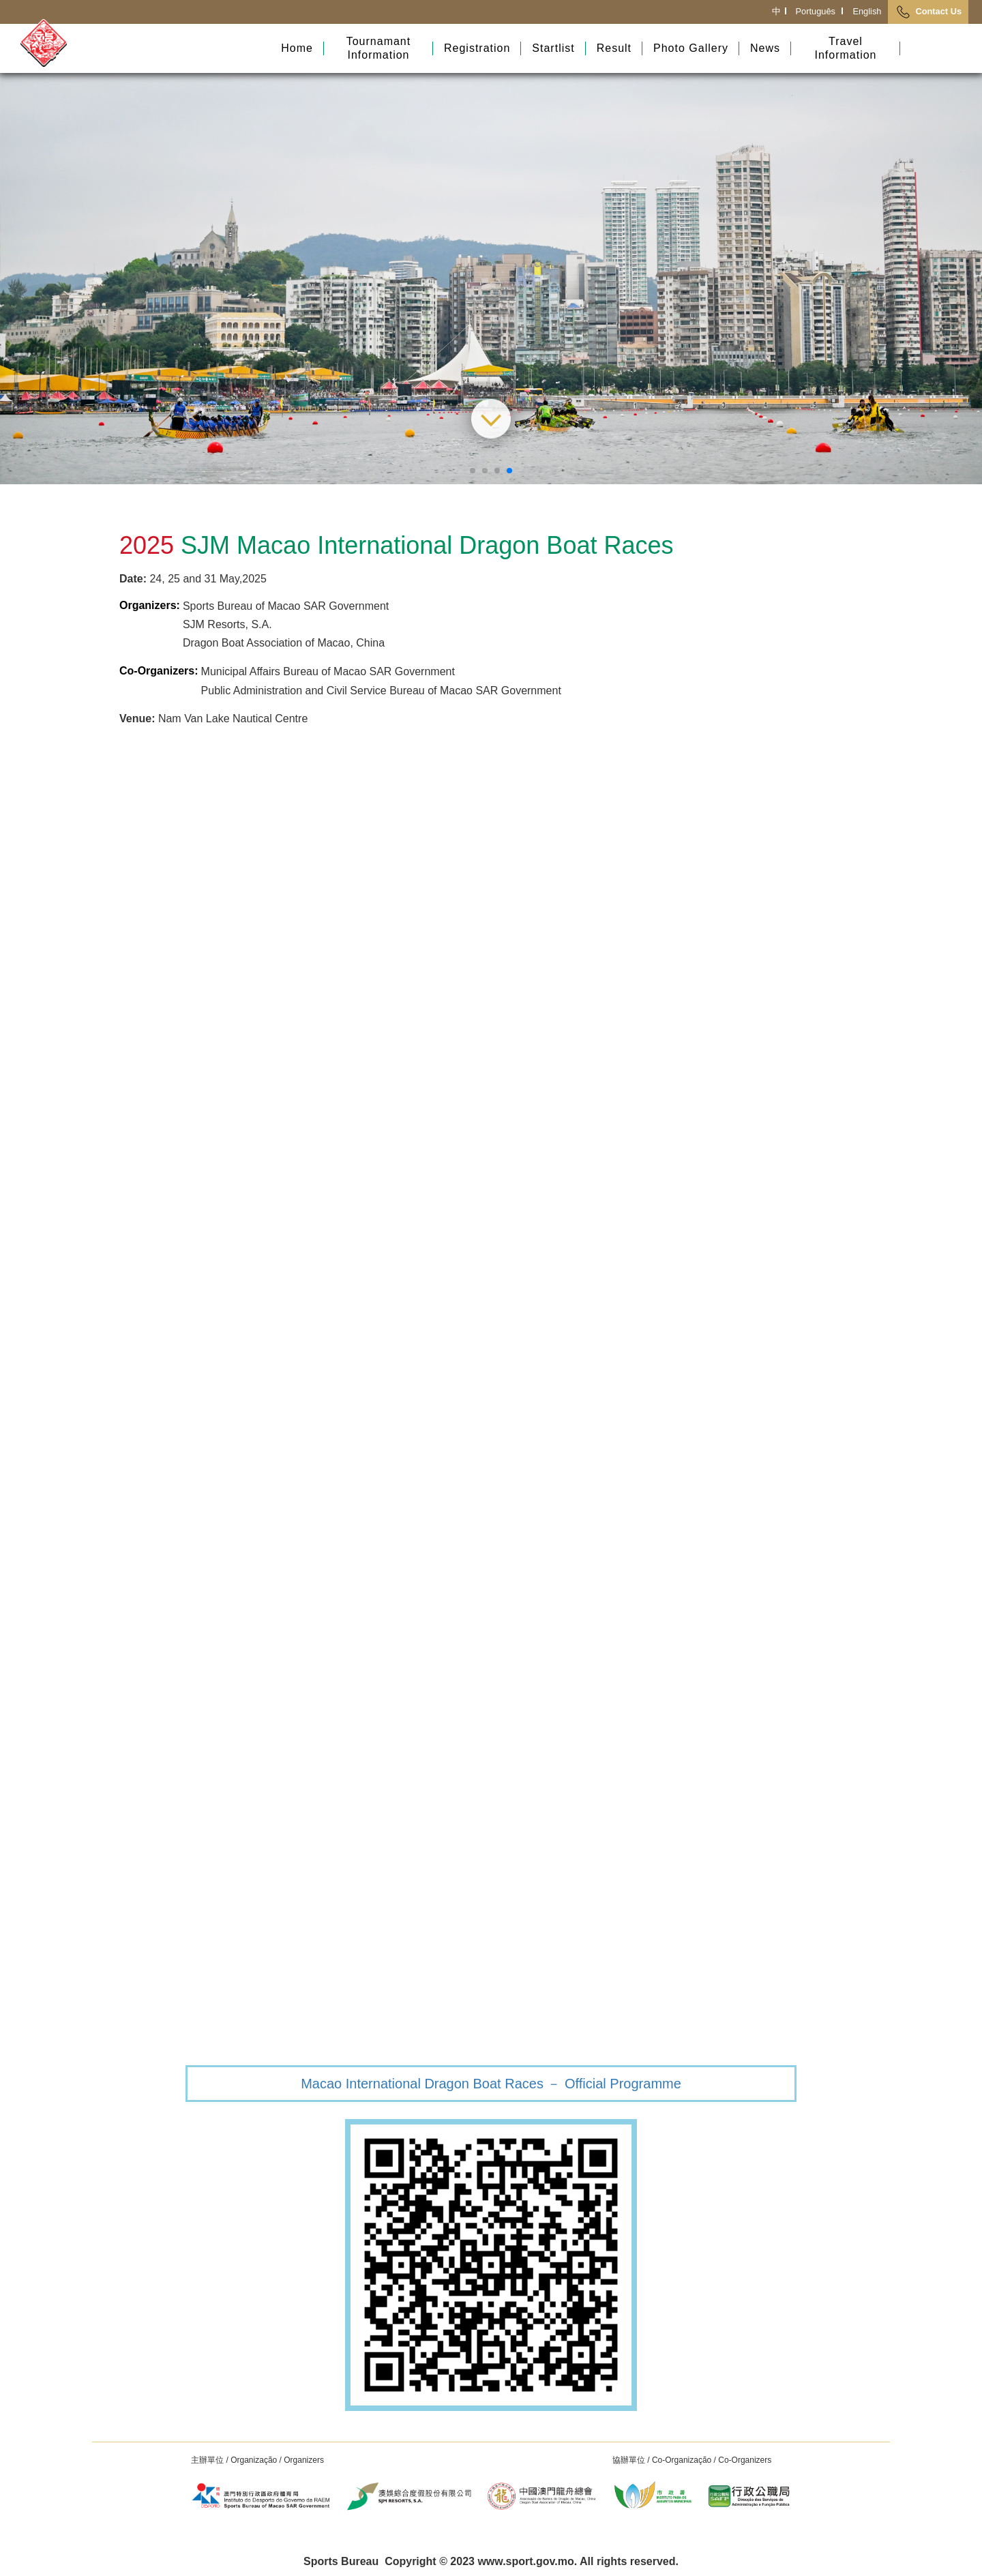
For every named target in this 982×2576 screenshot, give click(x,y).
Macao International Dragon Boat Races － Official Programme (491, 2083)
